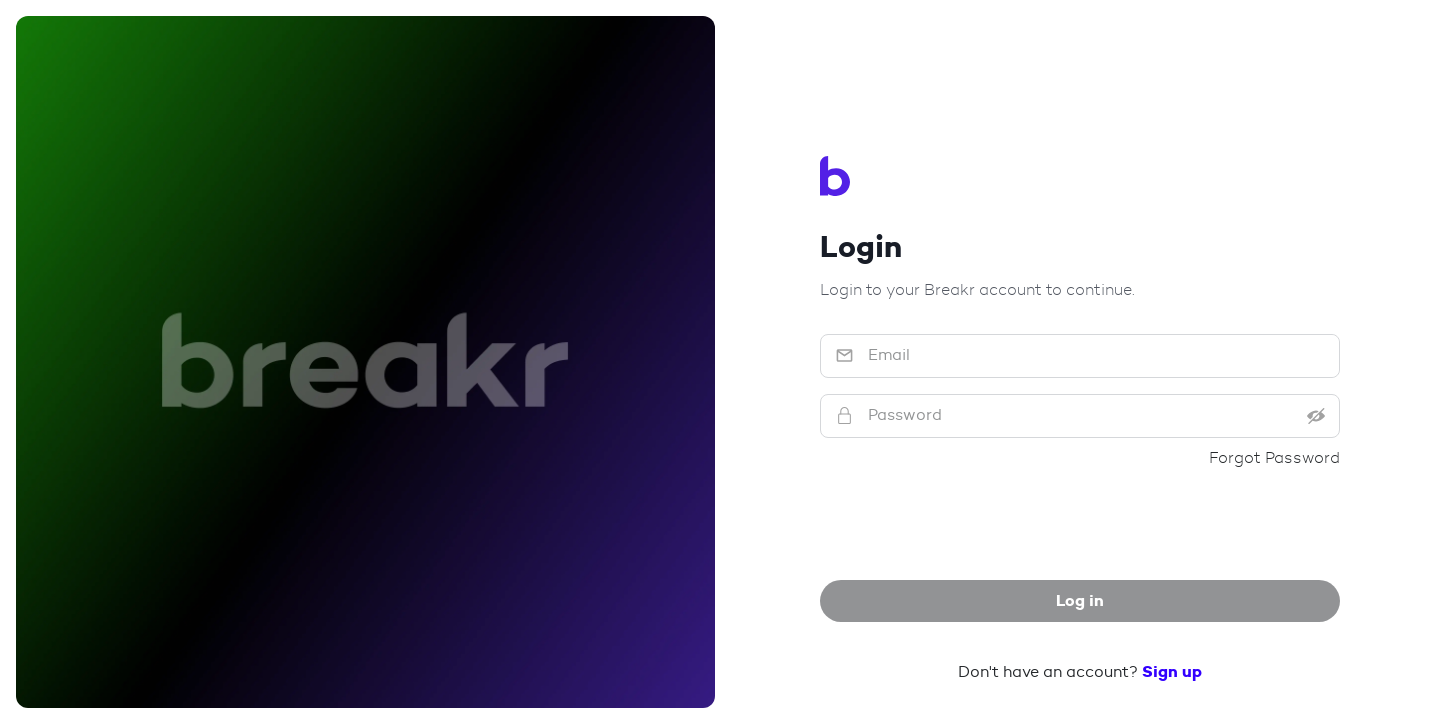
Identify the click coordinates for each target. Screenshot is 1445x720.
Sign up (1172, 671)
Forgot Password (1274, 457)
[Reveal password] (1327, 416)
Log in (1080, 600)
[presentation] (1080, 525)
